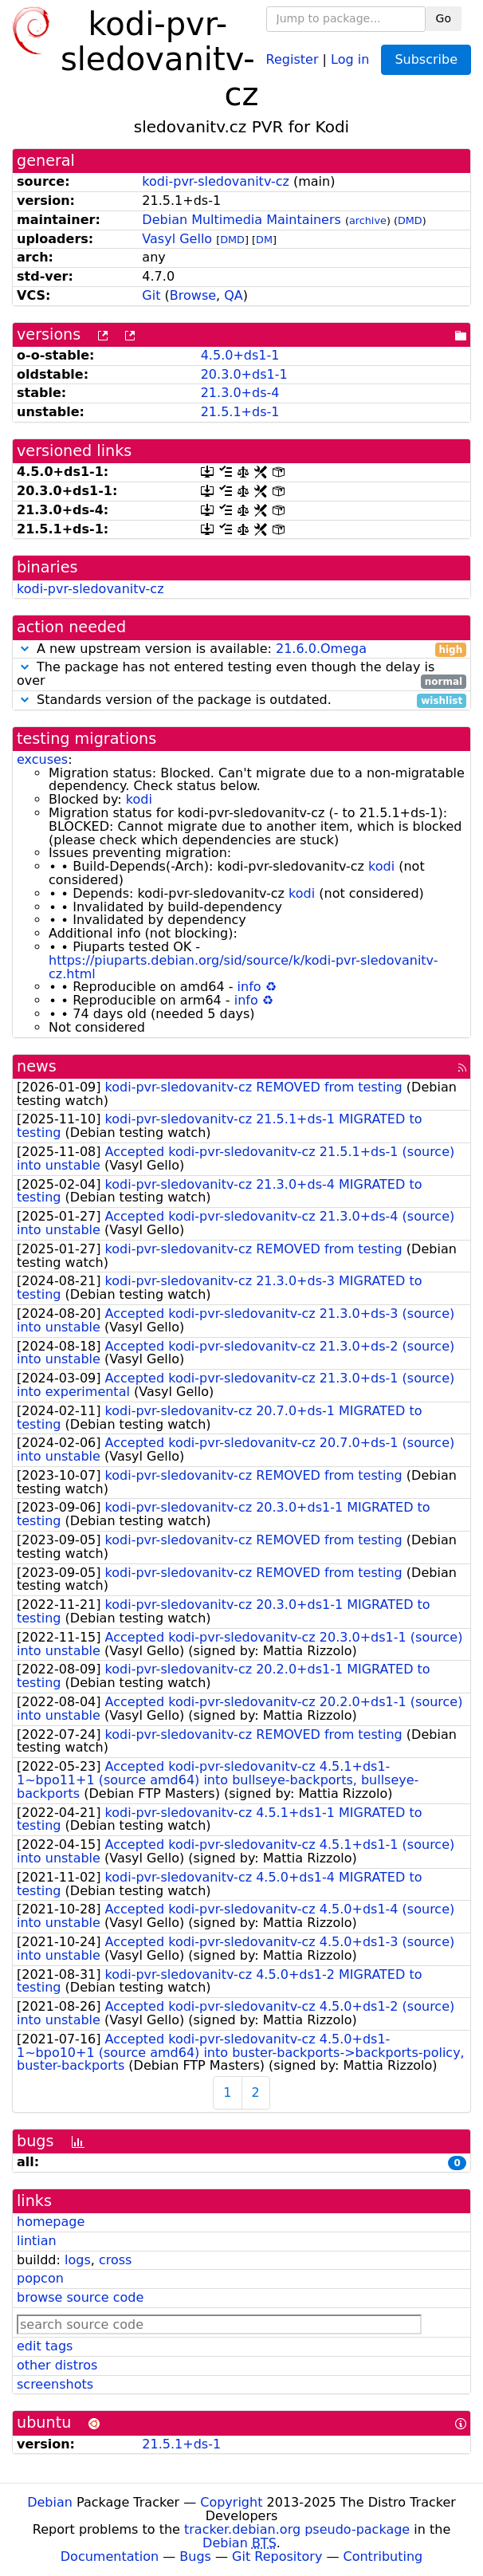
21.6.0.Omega (321, 648)
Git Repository (277, 2556)
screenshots (55, 2384)
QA (233, 295)
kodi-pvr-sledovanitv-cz (215, 181)
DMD (410, 220)
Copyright (231, 2502)
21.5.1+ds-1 (240, 411)
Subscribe (426, 59)
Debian (50, 2502)
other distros (57, 2365)
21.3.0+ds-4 (240, 392)
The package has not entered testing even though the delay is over (241, 674)
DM (264, 240)
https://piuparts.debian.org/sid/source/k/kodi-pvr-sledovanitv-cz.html (243, 967)
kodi (139, 799)
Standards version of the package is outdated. (241, 700)
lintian (37, 2240)
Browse (193, 295)
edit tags (45, 2346)
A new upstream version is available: (241, 649)
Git (151, 295)
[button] (25, 648)
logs (78, 2259)
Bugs (195, 2556)
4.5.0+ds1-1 (240, 355)
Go (443, 18)
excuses (42, 759)
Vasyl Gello (177, 238)
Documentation (110, 2556)
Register (292, 58)
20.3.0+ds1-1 (244, 374)
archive (368, 220)
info (249, 986)
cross (115, 2259)
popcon (40, 2278)
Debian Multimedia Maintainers (241, 219)
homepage (50, 2221)
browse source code (80, 2297)
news (37, 1066)
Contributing (383, 2556)
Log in (350, 58)
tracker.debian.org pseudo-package (297, 2529)
